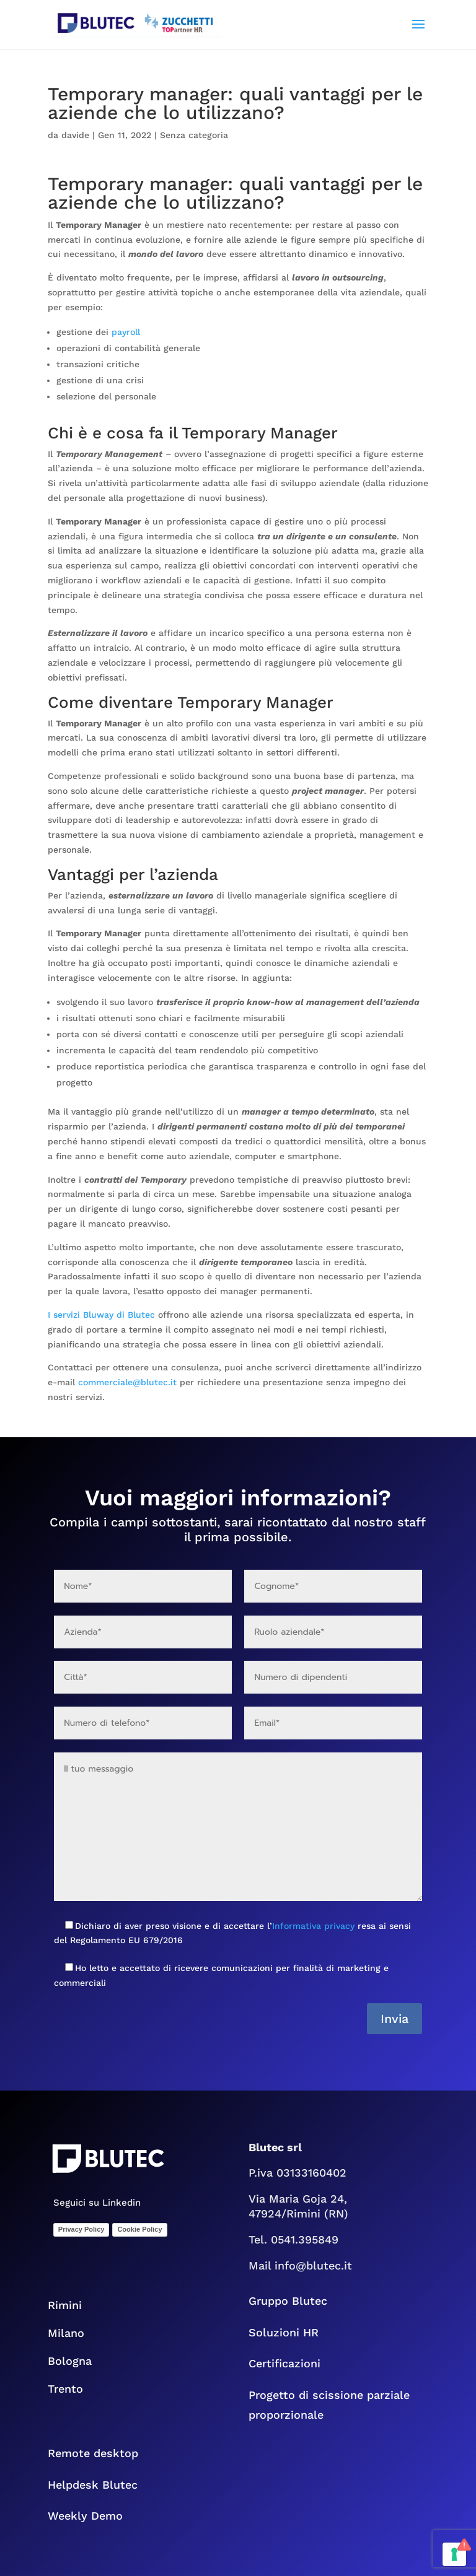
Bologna (79, 2360)
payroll (126, 332)
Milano (66, 2332)
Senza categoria (194, 135)
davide (75, 135)
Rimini (65, 2305)
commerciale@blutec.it (127, 1382)
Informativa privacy (313, 1926)
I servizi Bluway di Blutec (101, 1315)
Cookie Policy (139, 2229)
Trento (73, 2388)
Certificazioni (284, 2363)
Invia (394, 2018)
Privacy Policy (81, 2229)
